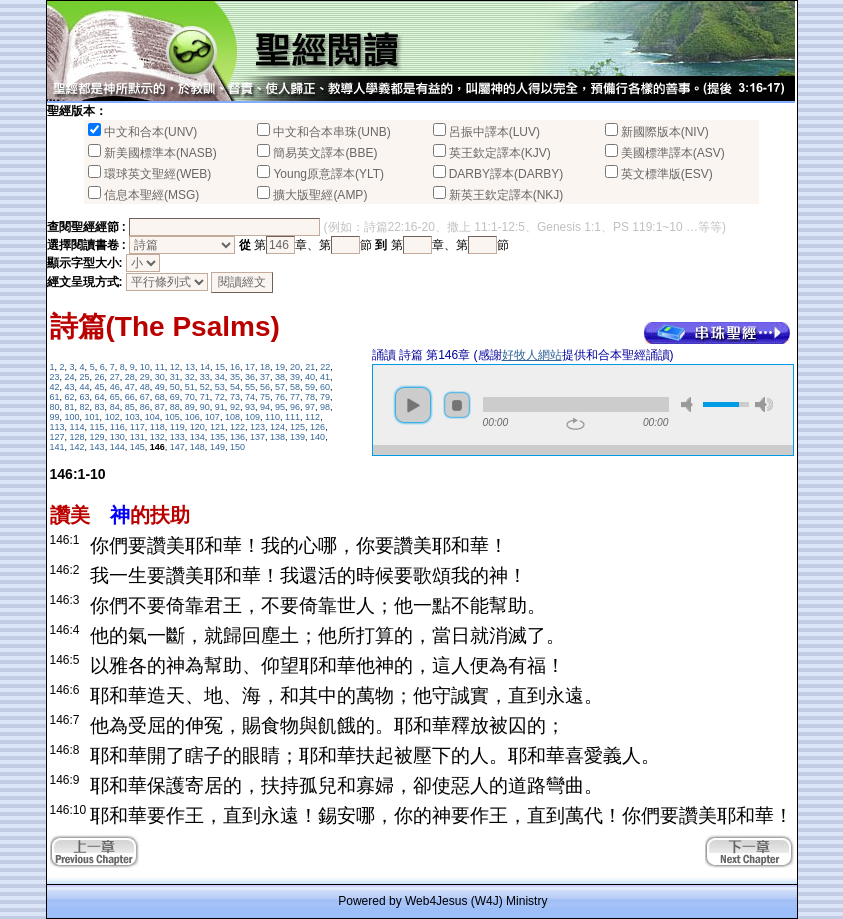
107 (212, 417)
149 (217, 447)
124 (277, 427)
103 (132, 417)
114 (77, 427)
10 (145, 367)
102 (112, 417)
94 (265, 407)
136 (237, 437)
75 (265, 397)
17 (250, 367)
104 (152, 417)
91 (220, 407)
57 (280, 387)
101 (92, 417)
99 (55, 417)
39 (295, 377)
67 (145, 397)
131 (137, 437)
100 (72, 417)
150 (237, 447)
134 (197, 437)
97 (310, 407)
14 (205, 367)
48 (145, 387)
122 (237, 427)
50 (175, 387)
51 (190, 387)
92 (235, 407)
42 (55, 387)
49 (160, 387)
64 (100, 397)
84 (115, 407)
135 (217, 437)
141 (57, 447)
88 (175, 407)
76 (280, 397)
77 (295, 397)
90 (205, 407)
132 (157, 437)
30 (160, 377)
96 (295, 407)
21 (310, 367)
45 (100, 387)
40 (310, 377)
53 (220, 387)
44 (85, 387)
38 (280, 377)
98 (325, 407)
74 (250, 397)
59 (310, 387)
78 (310, 397)
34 (220, 377)
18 (265, 367)
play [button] (413, 405)
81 (70, 407)
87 (160, 407)
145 (137, 447)
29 (145, 377)
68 (160, 397)
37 (265, 377)
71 (205, 397)
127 (57, 437)
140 (317, 437)
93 (250, 407)
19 (280, 367)
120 (197, 427)
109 (252, 417)
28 (130, 377)
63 (85, 397)
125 (297, 427)
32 (190, 377)
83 (100, 407)
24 (70, 377)
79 (325, 397)
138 (277, 437)
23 (55, 377)
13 (190, 367)
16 (235, 367)
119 (177, 427)
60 (325, 387)
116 (117, 427)
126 (317, 427)
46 (115, 387)
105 (172, 417)
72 (220, 397)
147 (177, 447)
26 (100, 377)
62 (70, 397)
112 (312, 417)
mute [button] (690, 404)
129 (97, 437)
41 (325, 377)
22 (325, 367)
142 (77, 447)
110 (272, 417)
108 (232, 417)
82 (85, 407)
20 (295, 367)
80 (55, 407)
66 (130, 397)
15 (220, 367)
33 (205, 377)
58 (295, 387)
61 (55, 397)
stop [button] (457, 405)
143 (97, 447)
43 (70, 387)
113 (57, 427)
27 (115, 377)
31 (175, 377)
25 (85, 377)
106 (192, 417)
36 (250, 377)
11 (160, 367)
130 (117, 437)
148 (197, 447)
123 (257, 427)
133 (177, 437)
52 (205, 387)
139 (297, 437)
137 (257, 437)
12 (175, 367)
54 (235, 387)
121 (217, 427)
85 (130, 407)
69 (175, 397)
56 (265, 387)
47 (130, 387)
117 (137, 427)
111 (292, 417)
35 (235, 377)
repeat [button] (575, 424)
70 (190, 397)
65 (115, 397)
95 (280, 407)
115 (97, 427)
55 (250, 387)
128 (77, 437)
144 (117, 447)
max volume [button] (764, 404)
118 (157, 427)
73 (235, 397)
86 (145, 407)
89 (190, 407)
